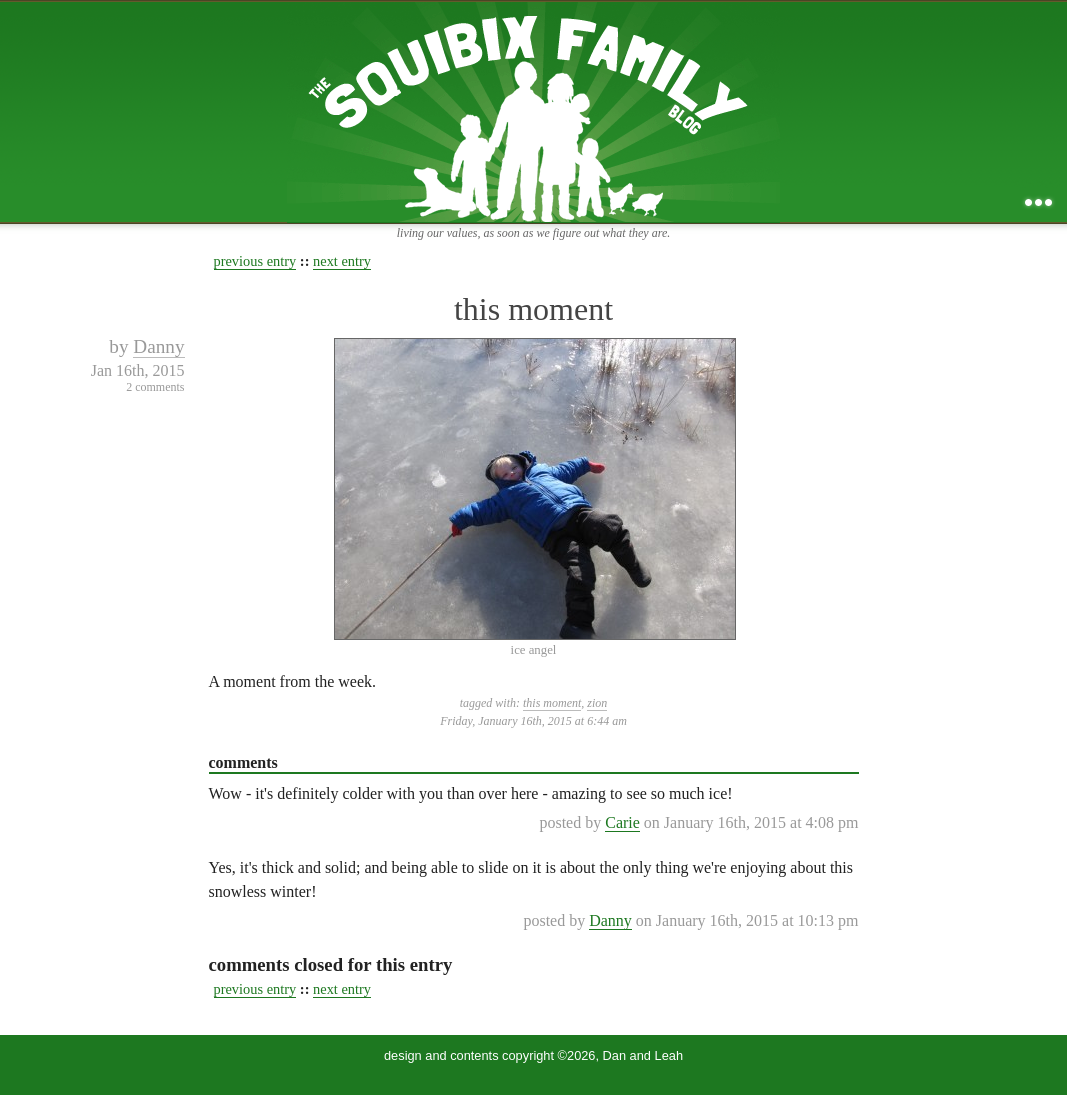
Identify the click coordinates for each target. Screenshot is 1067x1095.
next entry (342, 261)
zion (597, 703)
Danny (158, 346)
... (1038, 202)
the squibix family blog (533, 111)
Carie (622, 822)
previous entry (255, 261)
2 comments (155, 387)
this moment (533, 309)
